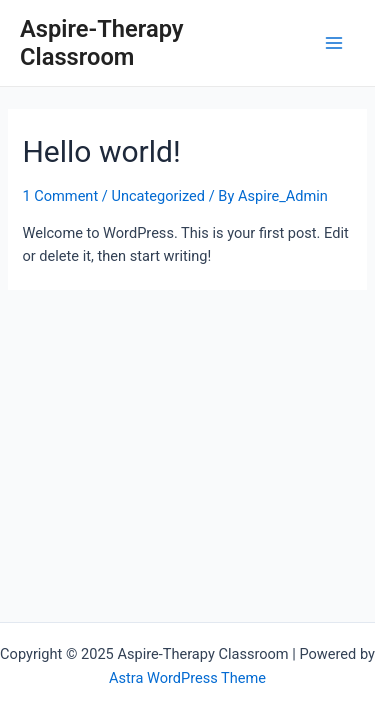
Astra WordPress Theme (187, 678)
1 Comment (60, 196)
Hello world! (101, 151)
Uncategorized (158, 196)
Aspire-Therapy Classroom (102, 43)
